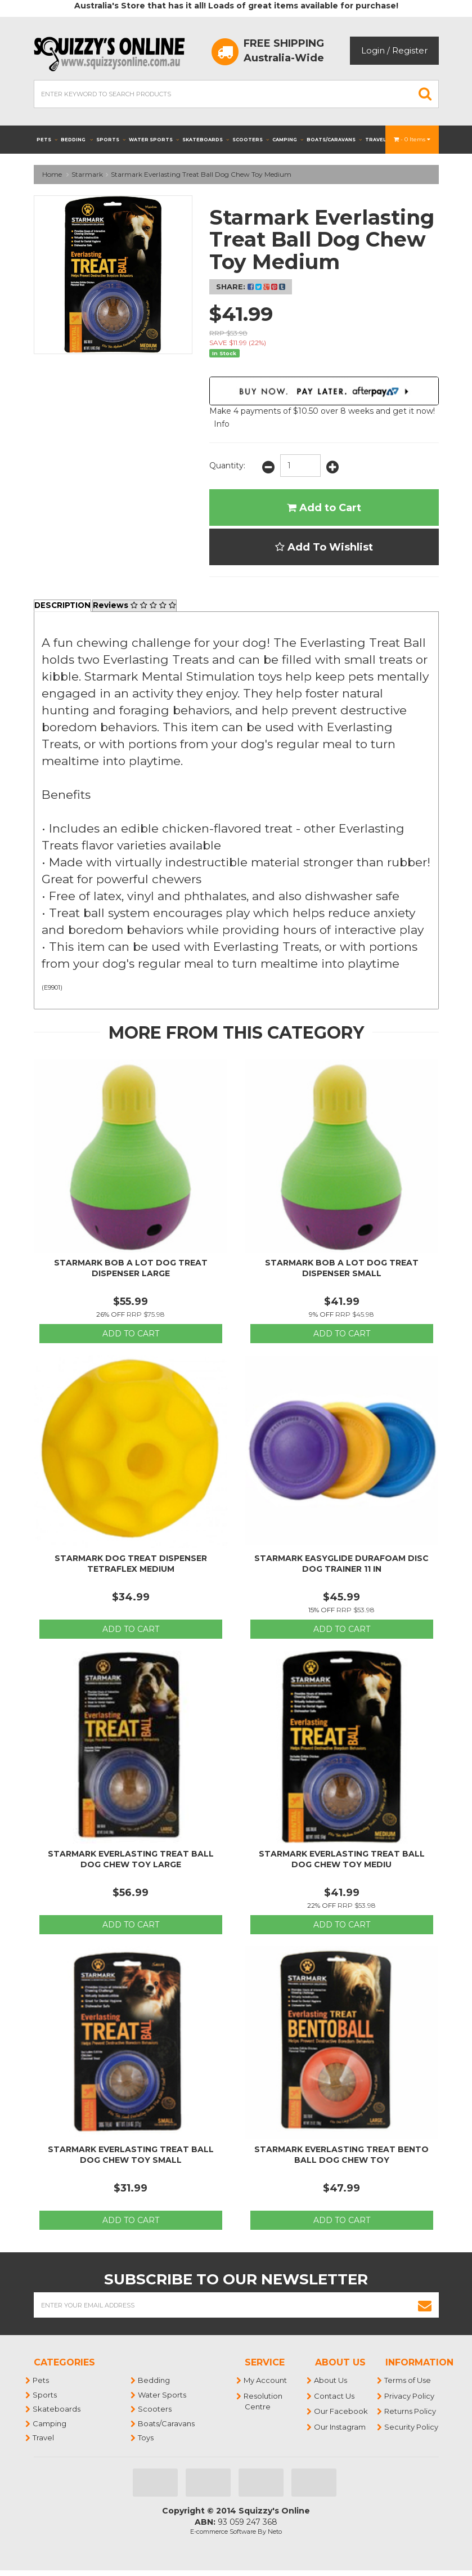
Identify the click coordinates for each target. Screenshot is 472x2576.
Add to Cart (324, 508)
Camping (287, 139)
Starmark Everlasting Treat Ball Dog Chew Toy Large (131, 1859)
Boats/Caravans (334, 139)
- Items (412, 139)
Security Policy (411, 2426)
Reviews (136, 606)
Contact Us (334, 2395)
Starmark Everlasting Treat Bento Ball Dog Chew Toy (341, 2155)
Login (373, 50)
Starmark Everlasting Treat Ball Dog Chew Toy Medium (201, 174)
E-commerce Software (223, 2531)
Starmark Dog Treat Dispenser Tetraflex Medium (131, 1564)
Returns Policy (410, 2411)
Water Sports (154, 139)
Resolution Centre (263, 2401)
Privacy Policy (409, 2395)
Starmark (87, 174)
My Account (266, 2380)
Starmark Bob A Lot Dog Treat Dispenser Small (342, 1268)
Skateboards (205, 139)
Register (410, 50)
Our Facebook (341, 2411)
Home (52, 174)
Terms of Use (408, 2380)
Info (222, 424)
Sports (110, 139)
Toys (146, 2438)
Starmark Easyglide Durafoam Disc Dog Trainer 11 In (341, 1564)
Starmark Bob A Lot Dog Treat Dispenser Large (131, 1268)
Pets (47, 139)
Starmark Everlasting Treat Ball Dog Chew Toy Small (131, 2155)
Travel (379, 139)
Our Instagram (340, 2426)
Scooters (250, 139)
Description (63, 606)
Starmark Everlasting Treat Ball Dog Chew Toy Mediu (342, 1859)
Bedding (77, 139)
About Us (331, 2380)
